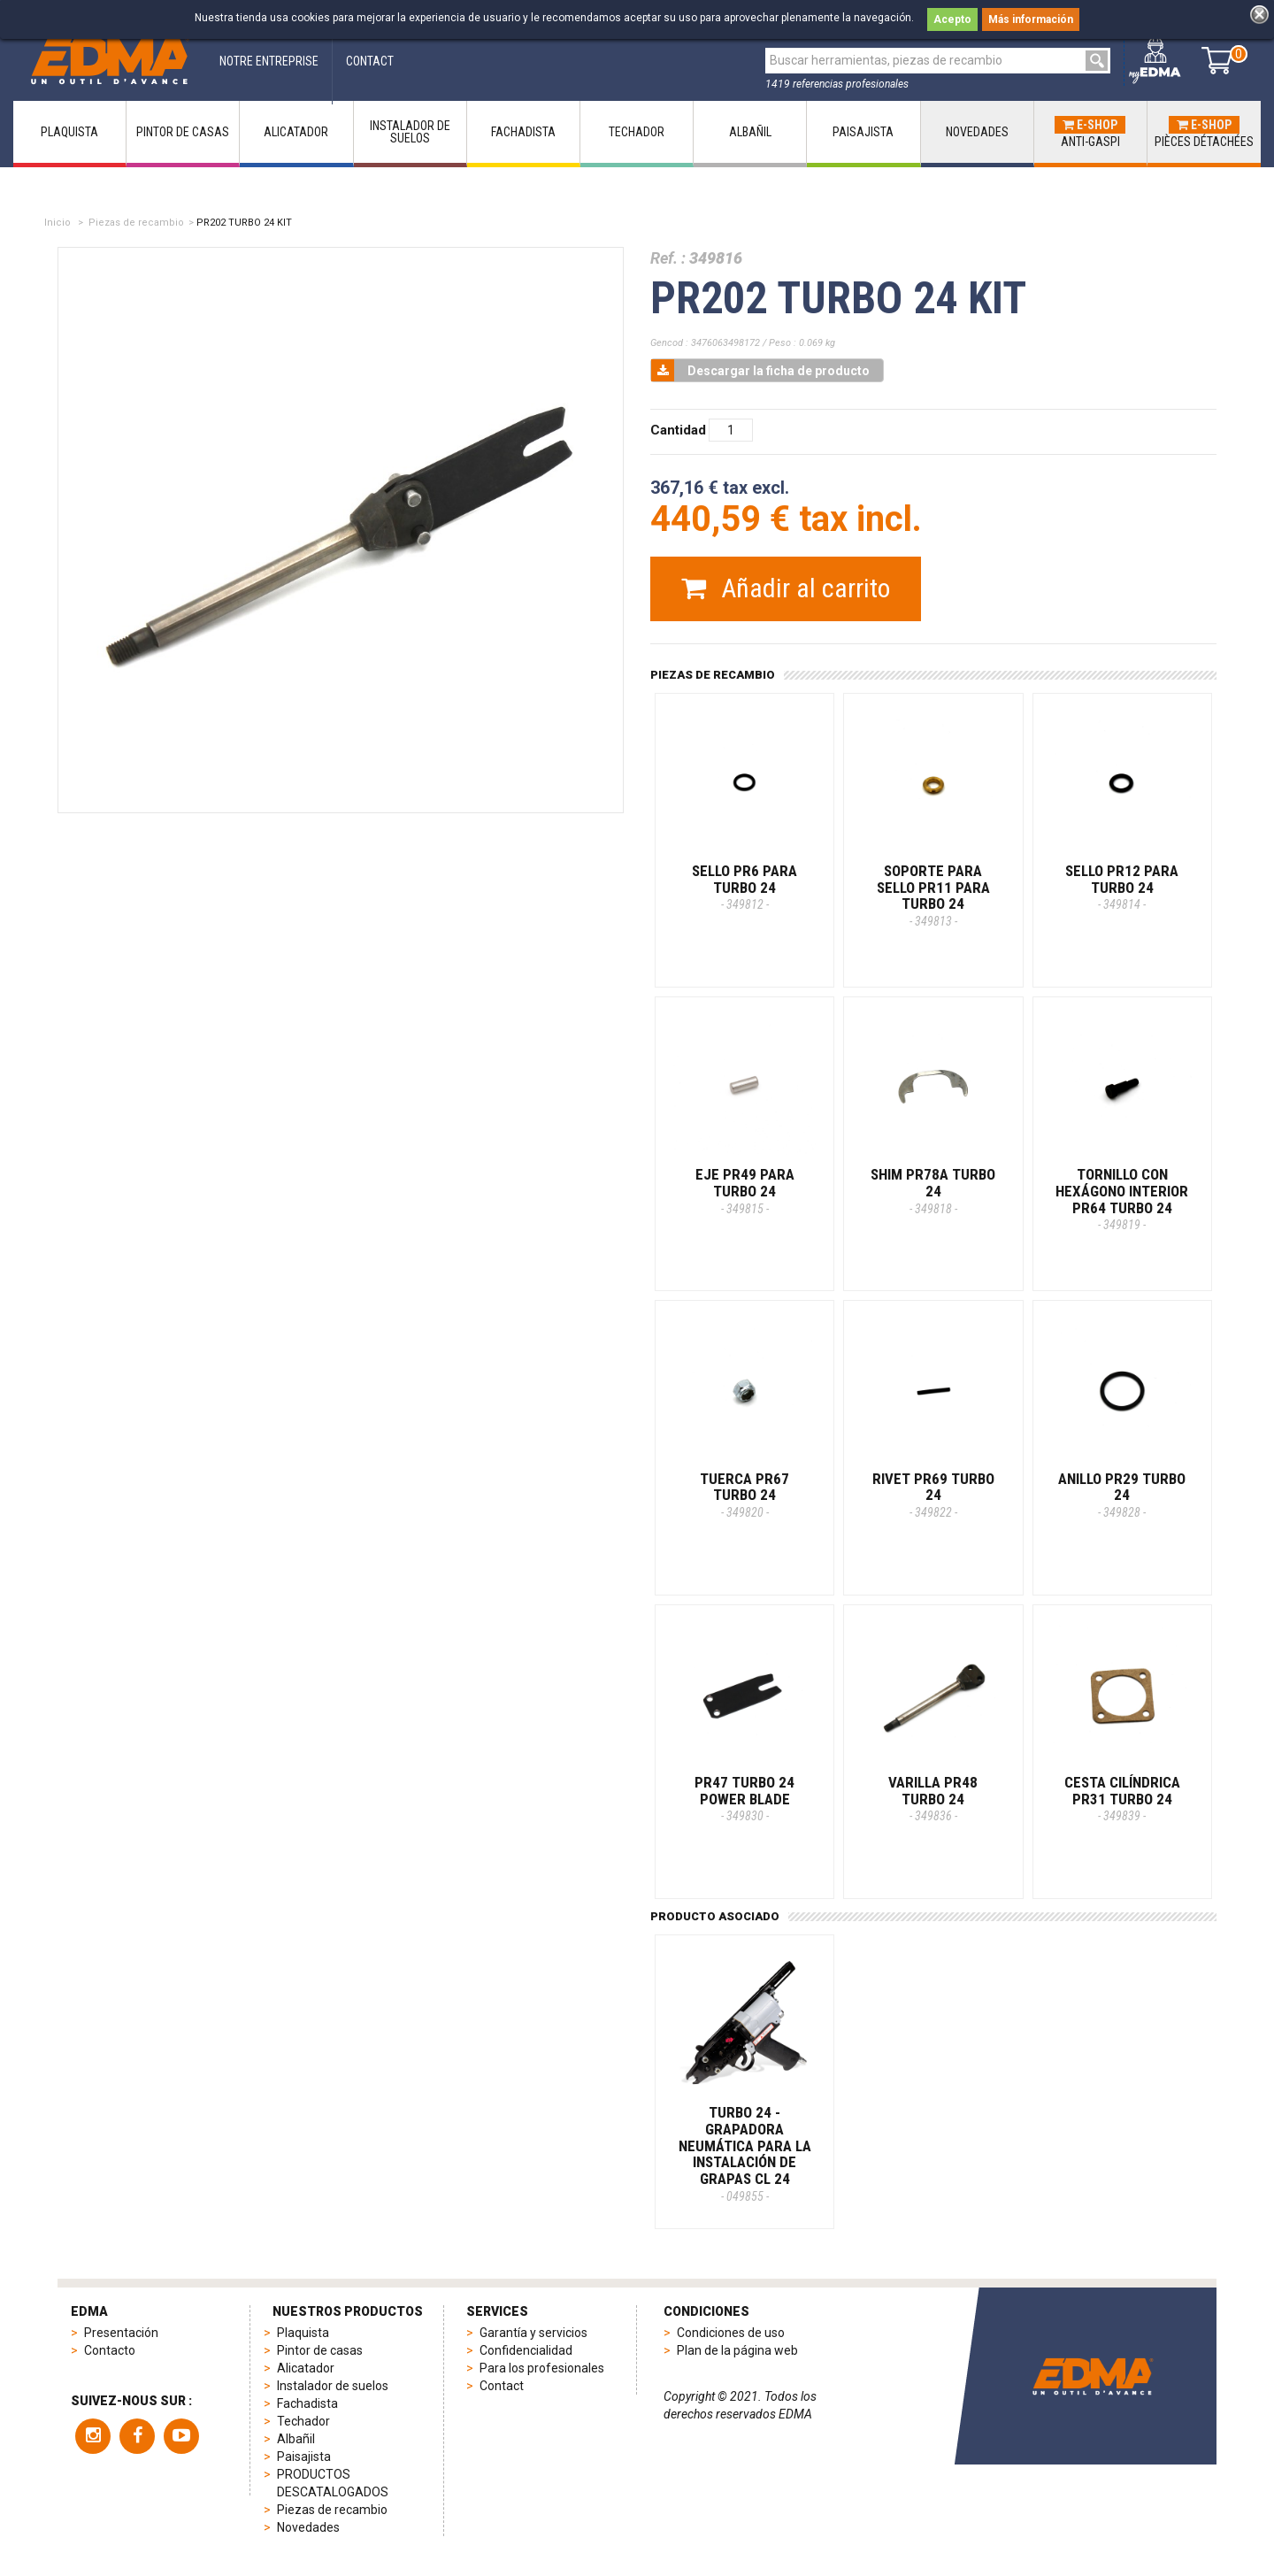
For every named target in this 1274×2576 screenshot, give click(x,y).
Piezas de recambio (136, 222)
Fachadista (307, 2403)
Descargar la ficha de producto (760, 370)
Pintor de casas (320, 2350)
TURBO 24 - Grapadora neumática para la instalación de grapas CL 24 (745, 2153)
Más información (1030, 19)
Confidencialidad (526, 2350)
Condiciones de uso (731, 2333)
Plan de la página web (737, 2350)
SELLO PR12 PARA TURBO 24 (1121, 886)
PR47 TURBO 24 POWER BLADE (744, 1798)
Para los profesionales (542, 2368)
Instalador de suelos (332, 2386)
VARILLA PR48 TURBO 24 (933, 1798)
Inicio (57, 222)
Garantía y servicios (533, 2333)
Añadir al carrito (785, 588)
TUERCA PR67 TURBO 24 (744, 1494)
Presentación (121, 2333)
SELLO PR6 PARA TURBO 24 (744, 886)
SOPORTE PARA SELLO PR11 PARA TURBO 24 (933, 895)
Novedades (308, 2527)
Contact (502, 2386)
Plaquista (303, 2333)
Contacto (109, 2350)
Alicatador (305, 2368)
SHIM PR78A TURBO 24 (933, 1190)
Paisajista (304, 2456)
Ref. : (668, 258)
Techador (303, 2421)
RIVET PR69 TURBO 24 (933, 1494)
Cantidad (678, 430)
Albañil (296, 2439)
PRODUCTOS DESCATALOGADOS (332, 2483)
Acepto (952, 19)
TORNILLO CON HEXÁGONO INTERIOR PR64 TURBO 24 (1121, 1198)
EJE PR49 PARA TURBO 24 (744, 1190)
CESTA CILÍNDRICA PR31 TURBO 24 (1122, 1798)
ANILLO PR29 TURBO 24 (1122, 1494)
